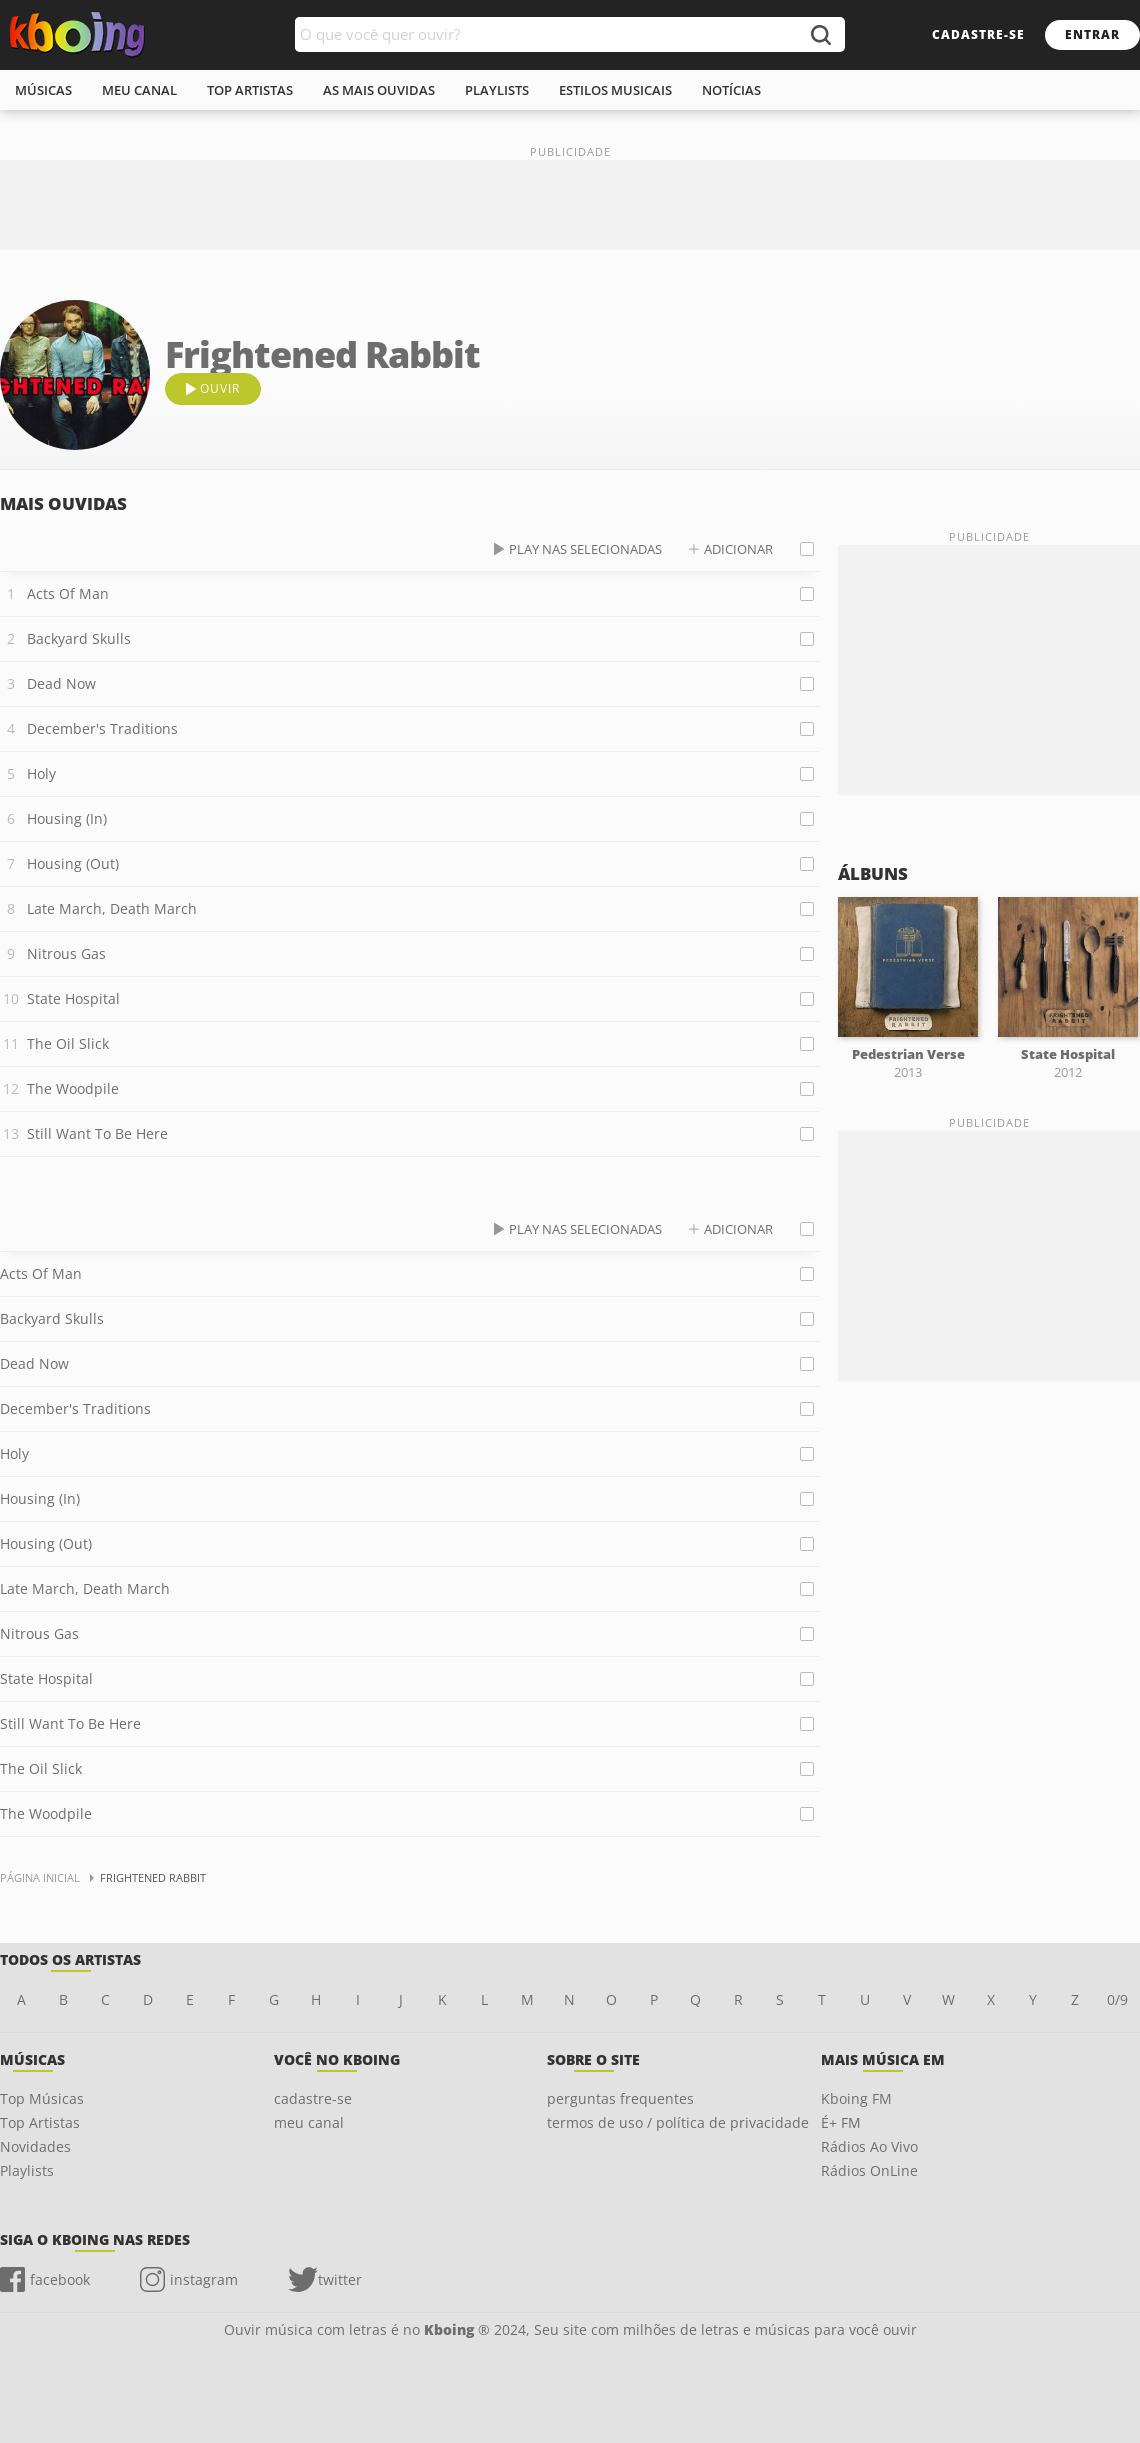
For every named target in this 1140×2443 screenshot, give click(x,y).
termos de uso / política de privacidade (678, 2122)
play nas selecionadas (585, 549)
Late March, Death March (112, 908)
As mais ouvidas (379, 90)
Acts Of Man (68, 593)
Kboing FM (856, 2098)
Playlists (27, 2170)
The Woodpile (73, 1088)
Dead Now (61, 683)
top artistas (250, 90)
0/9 (1117, 1999)
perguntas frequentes (620, 2098)
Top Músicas (42, 2098)
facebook (60, 2279)
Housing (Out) (73, 863)
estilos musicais (615, 90)
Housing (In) (67, 818)
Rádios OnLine (869, 2170)
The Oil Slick (68, 1043)
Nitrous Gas (66, 953)
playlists (497, 90)
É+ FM (841, 2122)
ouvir (220, 388)
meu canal (139, 90)
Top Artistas (40, 2122)
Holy (41, 773)
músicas (43, 90)
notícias (731, 90)
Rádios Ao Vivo (869, 2146)
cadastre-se (978, 34)
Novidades (35, 2146)
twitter (340, 2279)
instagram (204, 2279)
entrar (1092, 34)
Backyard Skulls (79, 638)
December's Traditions (102, 728)
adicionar (738, 549)
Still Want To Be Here (97, 1133)
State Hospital (73, 998)
